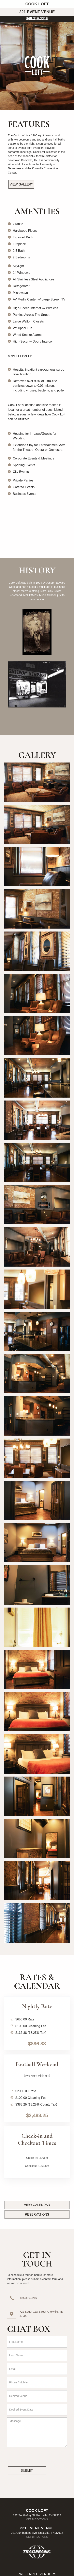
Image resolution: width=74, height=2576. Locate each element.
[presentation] (37, 2456)
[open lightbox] (37, 632)
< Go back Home (12, 26)
